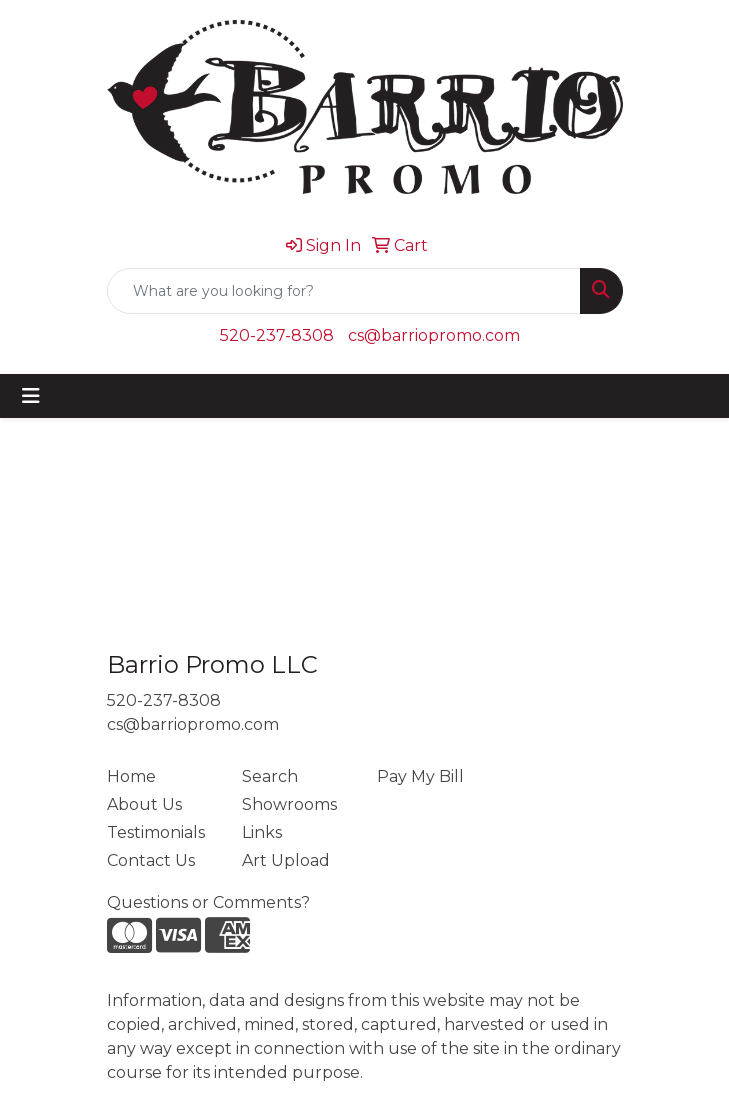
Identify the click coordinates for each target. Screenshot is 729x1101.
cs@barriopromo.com (434, 335)
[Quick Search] (344, 291)
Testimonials (156, 832)
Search (270, 776)
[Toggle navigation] (31, 396)
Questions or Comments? (208, 902)
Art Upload (286, 860)
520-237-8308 (277, 335)
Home (131, 776)
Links (262, 832)
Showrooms (289, 804)
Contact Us (151, 860)
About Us (144, 804)
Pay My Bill (420, 776)
